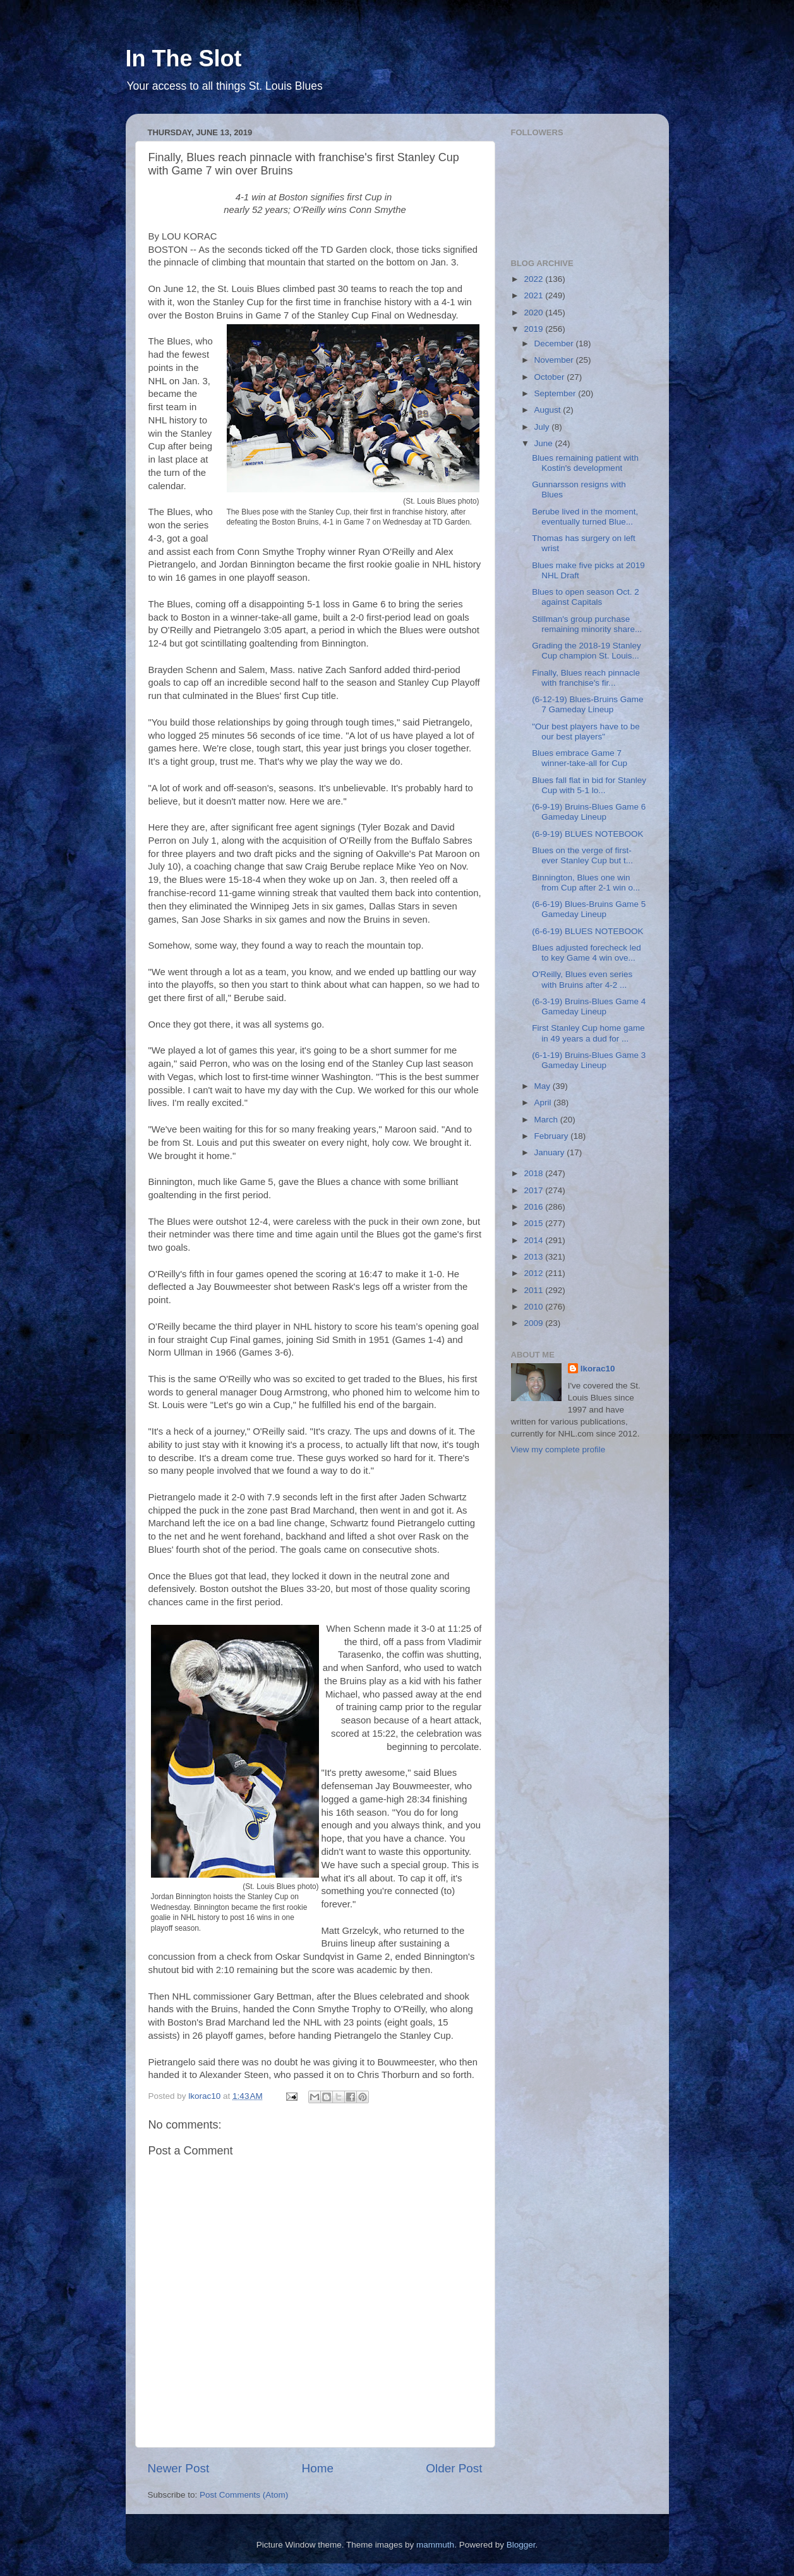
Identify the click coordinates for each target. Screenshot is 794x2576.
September (556, 393)
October (550, 377)
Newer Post (179, 2468)
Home (318, 2468)
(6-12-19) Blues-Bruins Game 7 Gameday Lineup (587, 704)
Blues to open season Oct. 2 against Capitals (585, 597)
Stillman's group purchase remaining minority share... (587, 624)
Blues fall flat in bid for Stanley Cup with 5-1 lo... (589, 785)
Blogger (521, 2544)
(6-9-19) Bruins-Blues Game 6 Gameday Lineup (589, 812)
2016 (534, 1207)
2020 (534, 312)
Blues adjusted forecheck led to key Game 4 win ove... (586, 953)
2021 (534, 295)
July (543, 427)
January (550, 1152)
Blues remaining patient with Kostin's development (585, 463)
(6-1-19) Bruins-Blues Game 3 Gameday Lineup (589, 1060)
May (543, 1086)
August (548, 410)
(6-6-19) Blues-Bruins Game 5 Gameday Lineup (589, 909)
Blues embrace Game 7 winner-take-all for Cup (579, 758)
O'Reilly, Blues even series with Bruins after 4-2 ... (582, 979)
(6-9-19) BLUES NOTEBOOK (587, 834)
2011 (534, 1290)
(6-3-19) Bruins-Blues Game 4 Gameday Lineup (589, 1006)
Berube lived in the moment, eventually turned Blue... (585, 516)
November (555, 360)
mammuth (435, 2544)
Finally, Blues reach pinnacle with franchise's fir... (586, 678)
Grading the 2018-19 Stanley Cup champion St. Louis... (586, 650)
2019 (534, 329)
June (544, 443)
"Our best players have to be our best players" (586, 731)
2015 (534, 1223)
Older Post (454, 2468)
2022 (534, 279)
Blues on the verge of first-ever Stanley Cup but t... (582, 855)
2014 (534, 1240)
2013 (534, 1256)
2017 (534, 1190)
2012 (534, 1273)
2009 (534, 1323)
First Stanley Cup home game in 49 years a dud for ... (588, 1033)
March (547, 1119)
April (544, 1102)
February (552, 1136)
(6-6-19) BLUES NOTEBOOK (587, 931)
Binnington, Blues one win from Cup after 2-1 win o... (586, 882)
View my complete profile (558, 1449)
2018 (534, 1173)
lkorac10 (597, 1368)
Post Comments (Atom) (244, 2495)
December (555, 343)
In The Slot (184, 58)
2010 (534, 1306)
